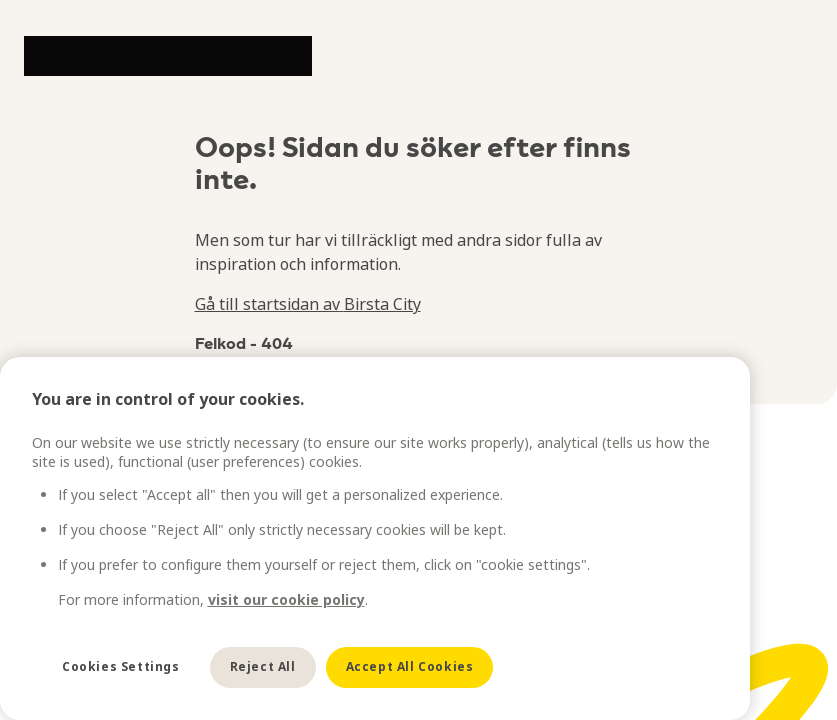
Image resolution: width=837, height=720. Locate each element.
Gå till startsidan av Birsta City (308, 304)
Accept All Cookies (410, 666)
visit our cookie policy (286, 599)
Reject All (263, 666)
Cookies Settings (121, 666)
